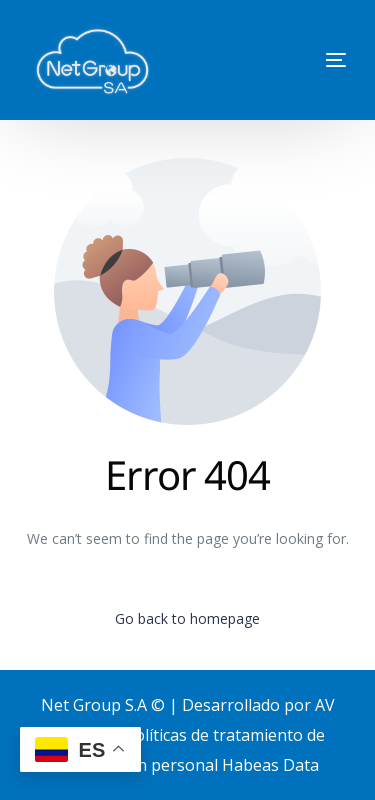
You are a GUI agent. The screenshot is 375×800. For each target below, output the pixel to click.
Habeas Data (270, 765)
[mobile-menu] (306, 60)
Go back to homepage (187, 618)
